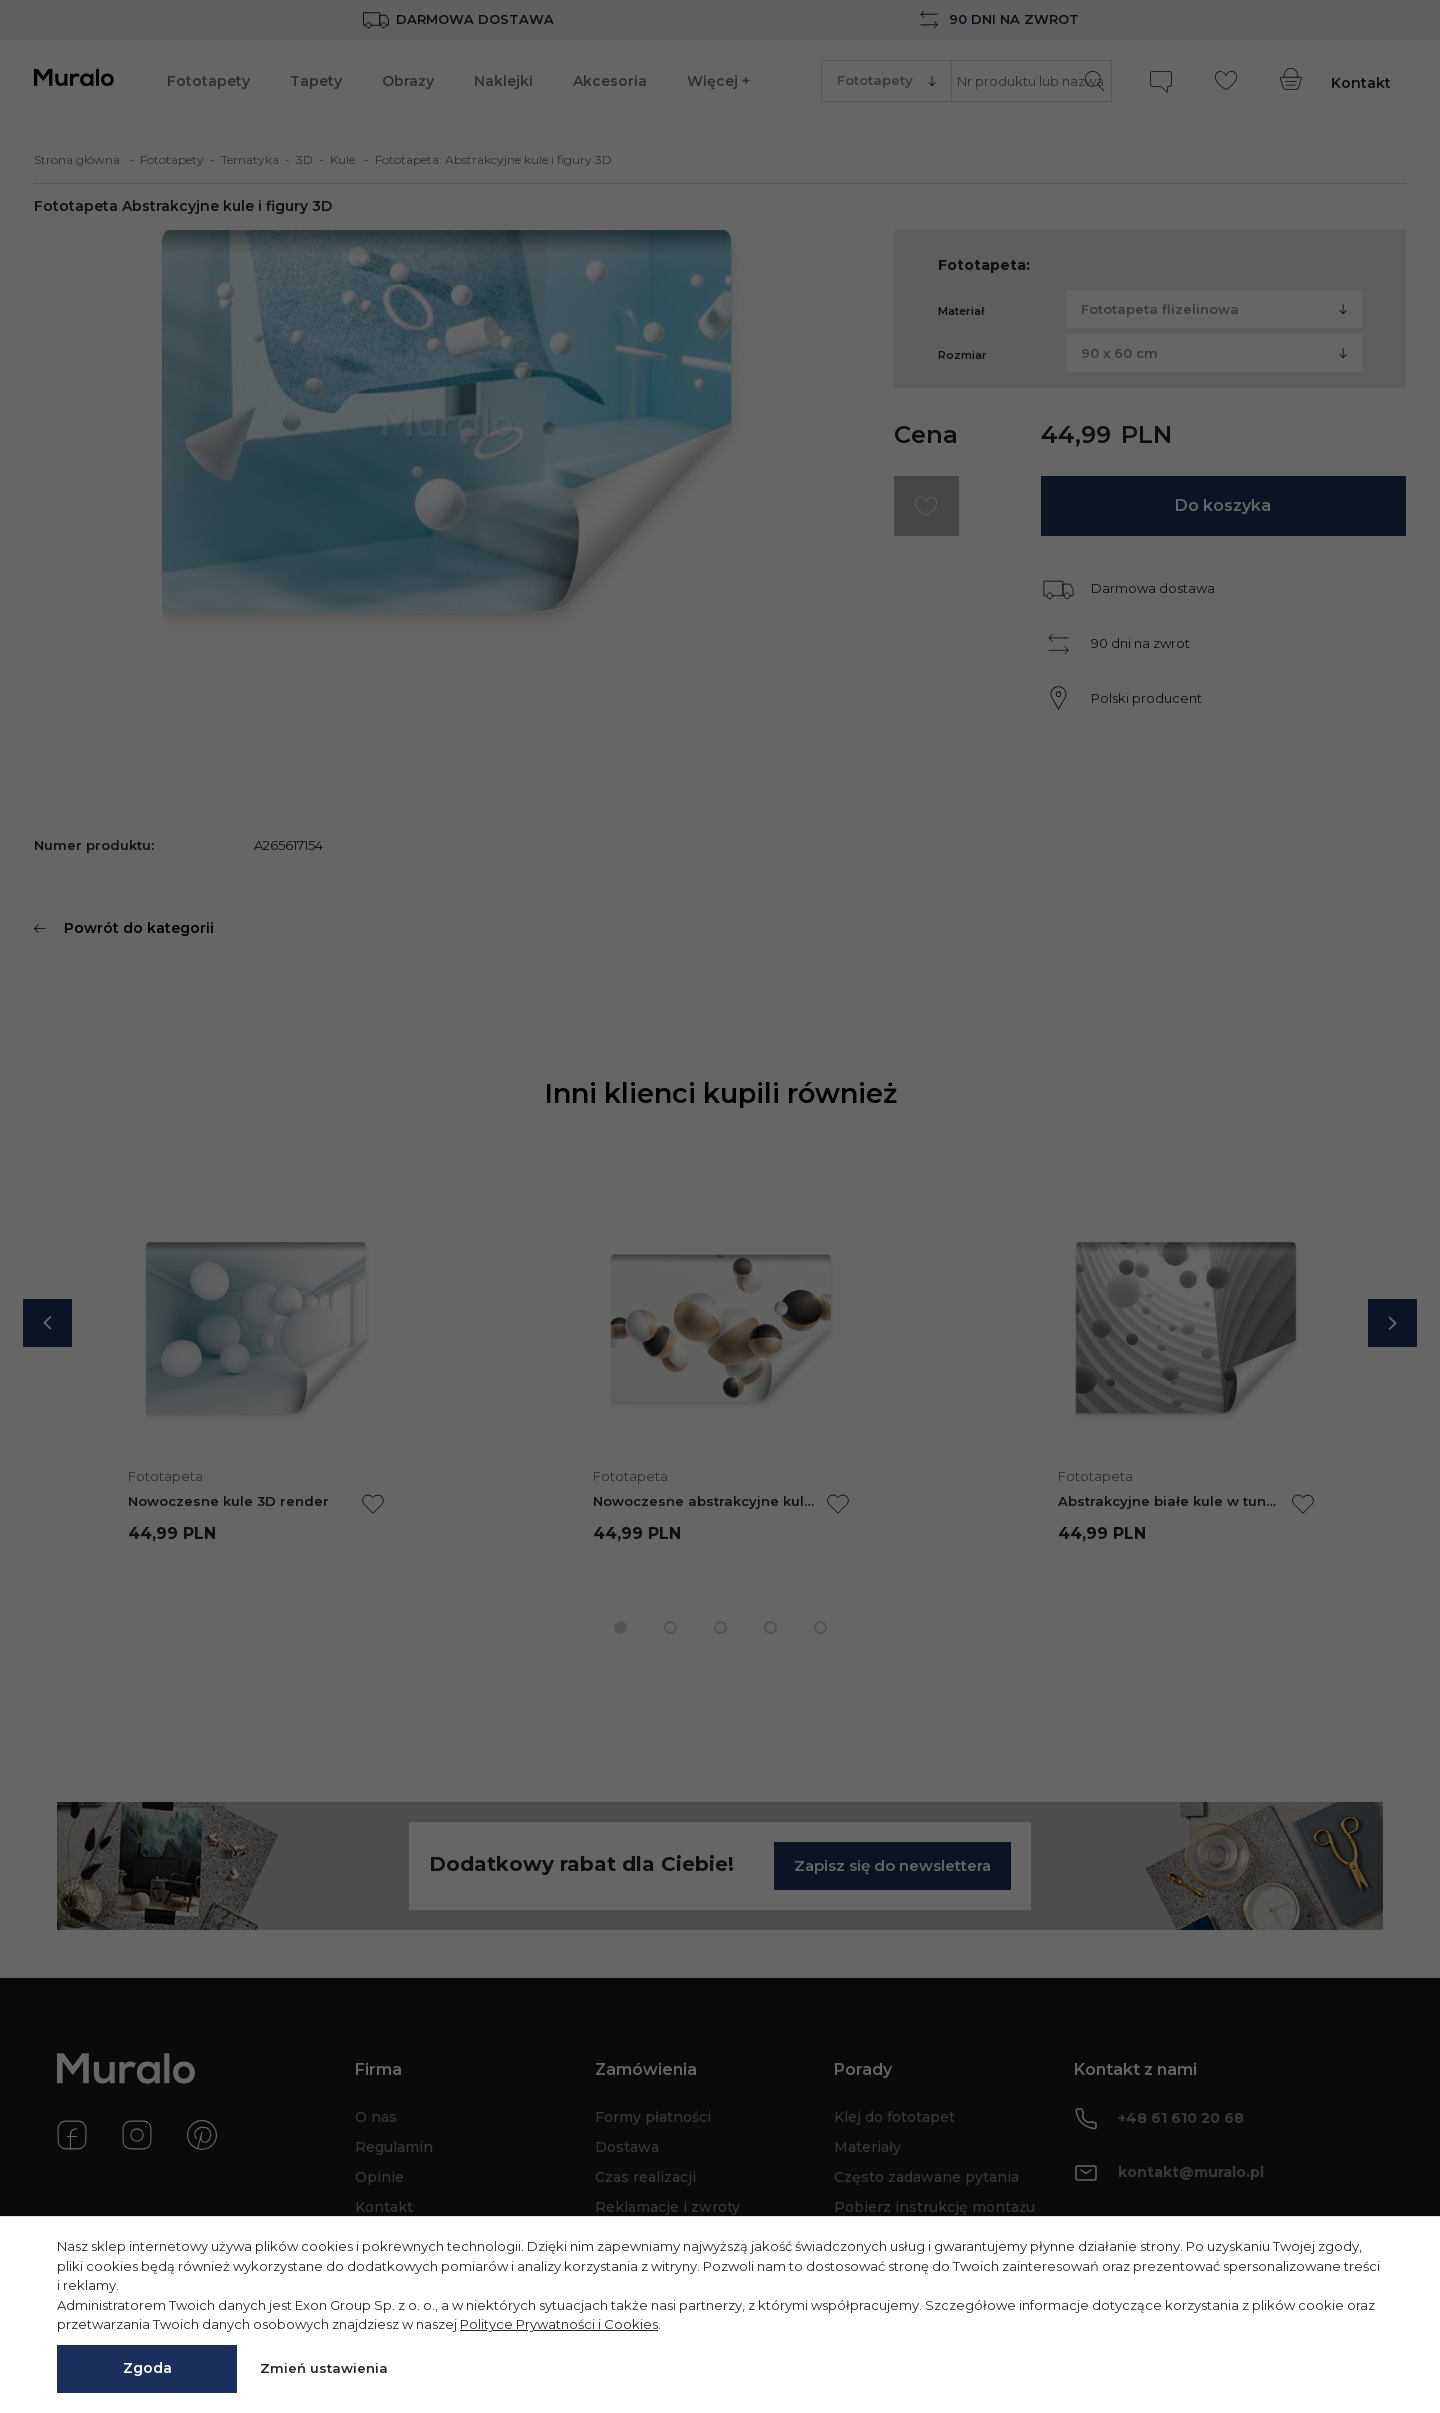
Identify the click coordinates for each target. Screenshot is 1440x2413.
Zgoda (147, 2368)
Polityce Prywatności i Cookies (559, 2324)
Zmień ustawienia (324, 2368)
